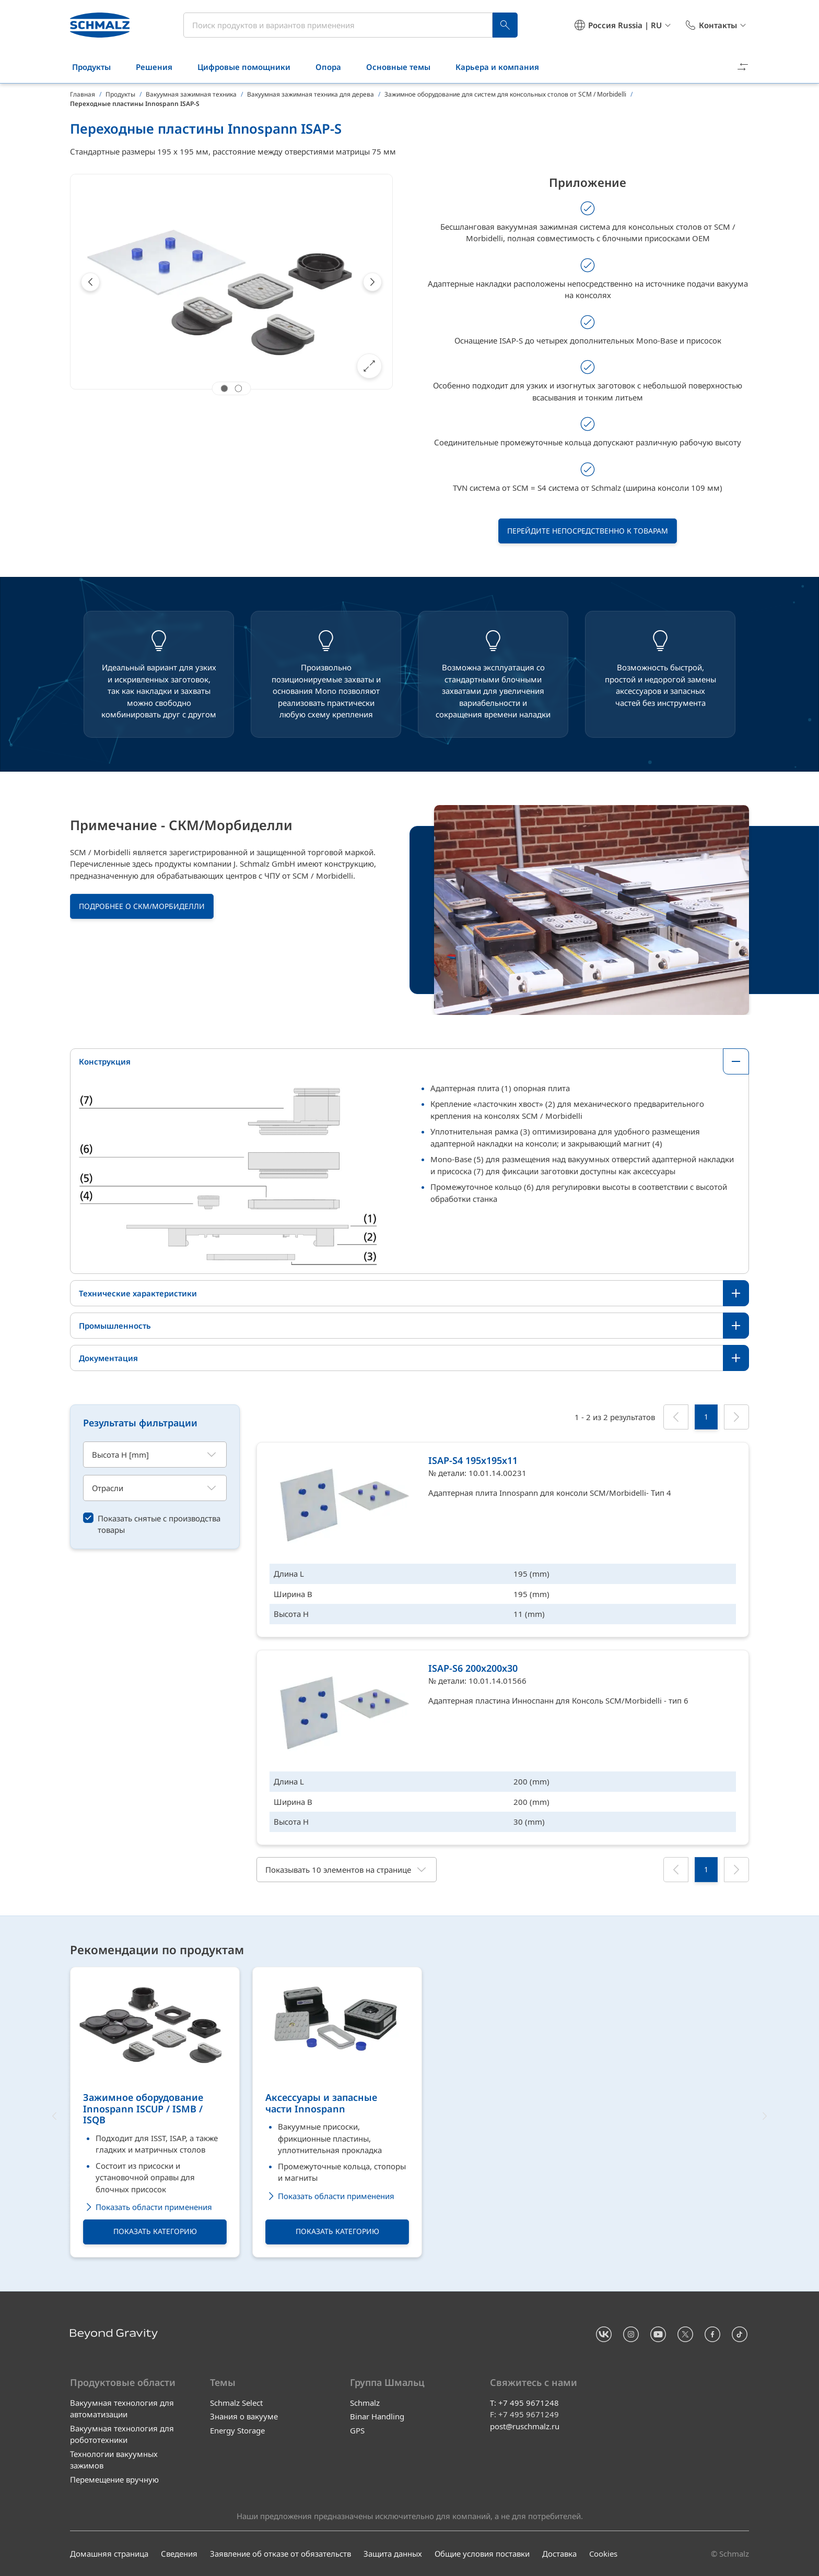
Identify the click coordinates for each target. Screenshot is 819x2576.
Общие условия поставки (482, 2553)
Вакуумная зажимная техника (191, 94)
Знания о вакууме (244, 2416)
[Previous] (90, 282)
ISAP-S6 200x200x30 (473, 1667)
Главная (82, 94)
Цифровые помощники (250, 67)
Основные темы (404, 67)
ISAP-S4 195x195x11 (473, 1460)
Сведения (179, 2553)
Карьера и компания (503, 67)
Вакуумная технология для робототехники (122, 2434)
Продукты (97, 67)
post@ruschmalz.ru (524, 2426)
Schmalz (365, 2402)
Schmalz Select (236, 2402)
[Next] (372, 282)
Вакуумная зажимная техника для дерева (310, 94)
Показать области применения (147, 2208)
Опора (334, 67)
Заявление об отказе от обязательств (280, 2553)
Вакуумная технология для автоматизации (122, 2408)
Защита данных (393, 2553)
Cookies (603, 2553)
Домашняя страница (109, 2553)
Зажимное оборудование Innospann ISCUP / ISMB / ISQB (143, 2109)
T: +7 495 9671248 (524, 2402)
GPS (357, 2430)
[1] (706, 1416)
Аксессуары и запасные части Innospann (321, 2104)
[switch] (155, 1523)
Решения (160, 67)
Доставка (559, 2553)
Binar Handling (377, 2416)
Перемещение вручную (114, 2479)
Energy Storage (237, 2430)
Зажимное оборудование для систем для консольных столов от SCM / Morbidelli (505, 94)
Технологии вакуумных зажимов (114, 2460)
